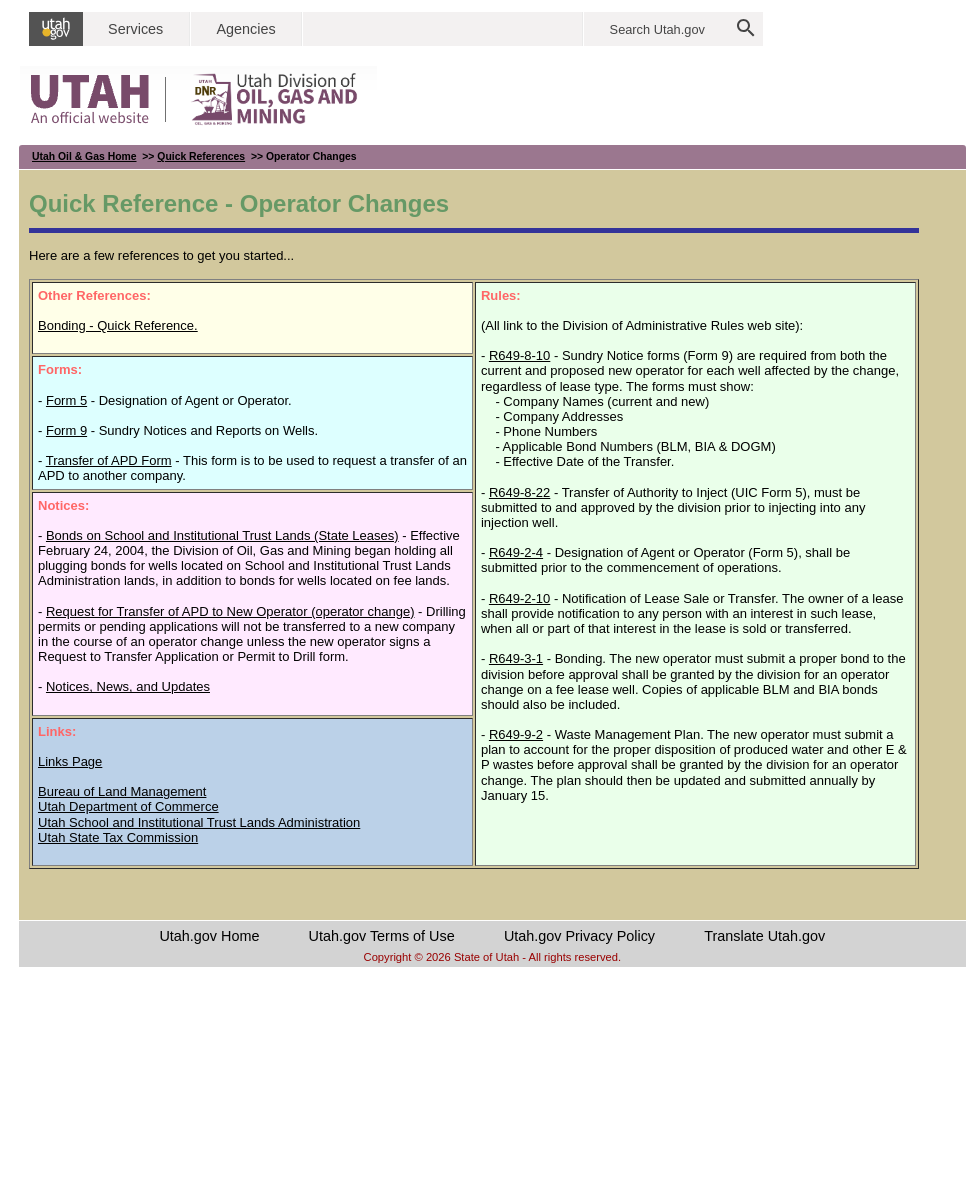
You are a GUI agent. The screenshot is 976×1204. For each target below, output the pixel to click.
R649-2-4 (516, 552)
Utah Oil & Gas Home (84, 156)
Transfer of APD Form (109, 460)
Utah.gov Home (209, 936)
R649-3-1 (516, 658)
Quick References (201, 156)
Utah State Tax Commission (118, 837)
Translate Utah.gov (764, 936)
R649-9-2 (516, 734)
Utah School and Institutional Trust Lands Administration (199, 822)
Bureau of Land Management (122, 791)
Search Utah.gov (657, 29)
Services (135, 29)
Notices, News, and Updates (128, 686)
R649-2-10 (519, 598)
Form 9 (66, 430)
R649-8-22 (519, 492)
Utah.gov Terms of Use (382, 936)
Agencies (245, 29)
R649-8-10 (519, 355)
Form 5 (66, 400)
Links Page (70, 761)
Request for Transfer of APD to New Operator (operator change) (230, 611)
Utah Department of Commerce (128, 806)
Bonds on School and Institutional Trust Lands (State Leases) (222, 535)
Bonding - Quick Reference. (118, 325)
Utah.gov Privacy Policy (579, 936)
